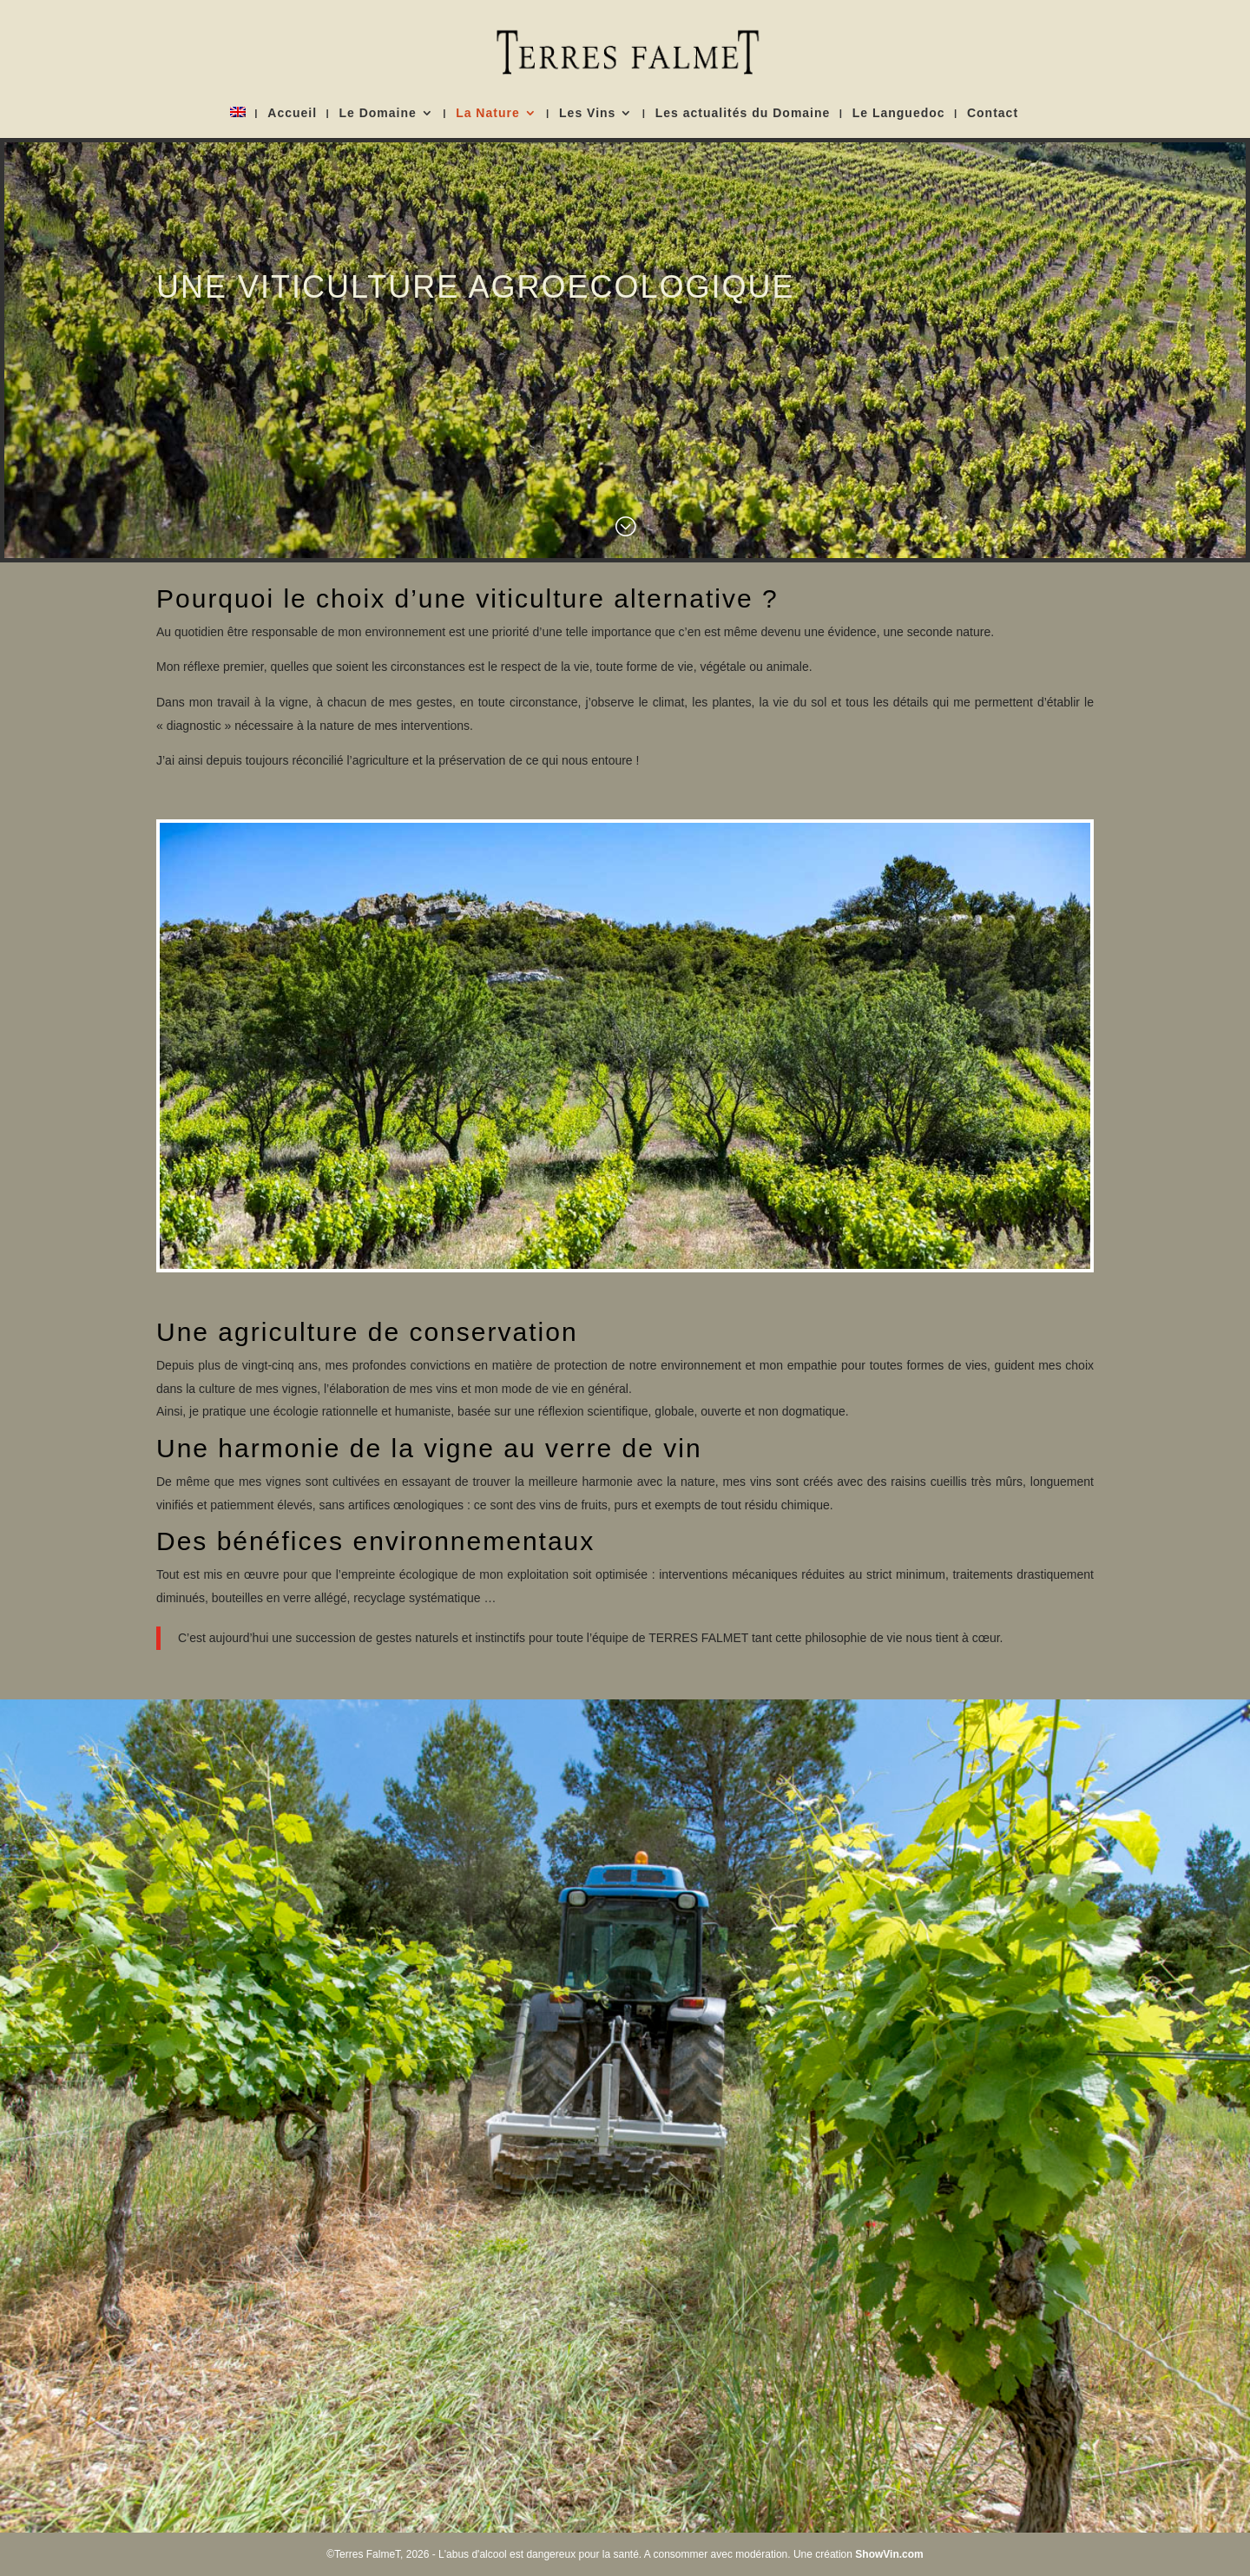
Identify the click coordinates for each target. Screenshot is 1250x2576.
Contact (992, 113)
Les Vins (587, 113)
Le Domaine (377, 113)
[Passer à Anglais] (238, 122)
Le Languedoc (898, 113)
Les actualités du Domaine (743, 113)
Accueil (292, 113)
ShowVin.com (889, 2554)
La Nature (488, 113)
